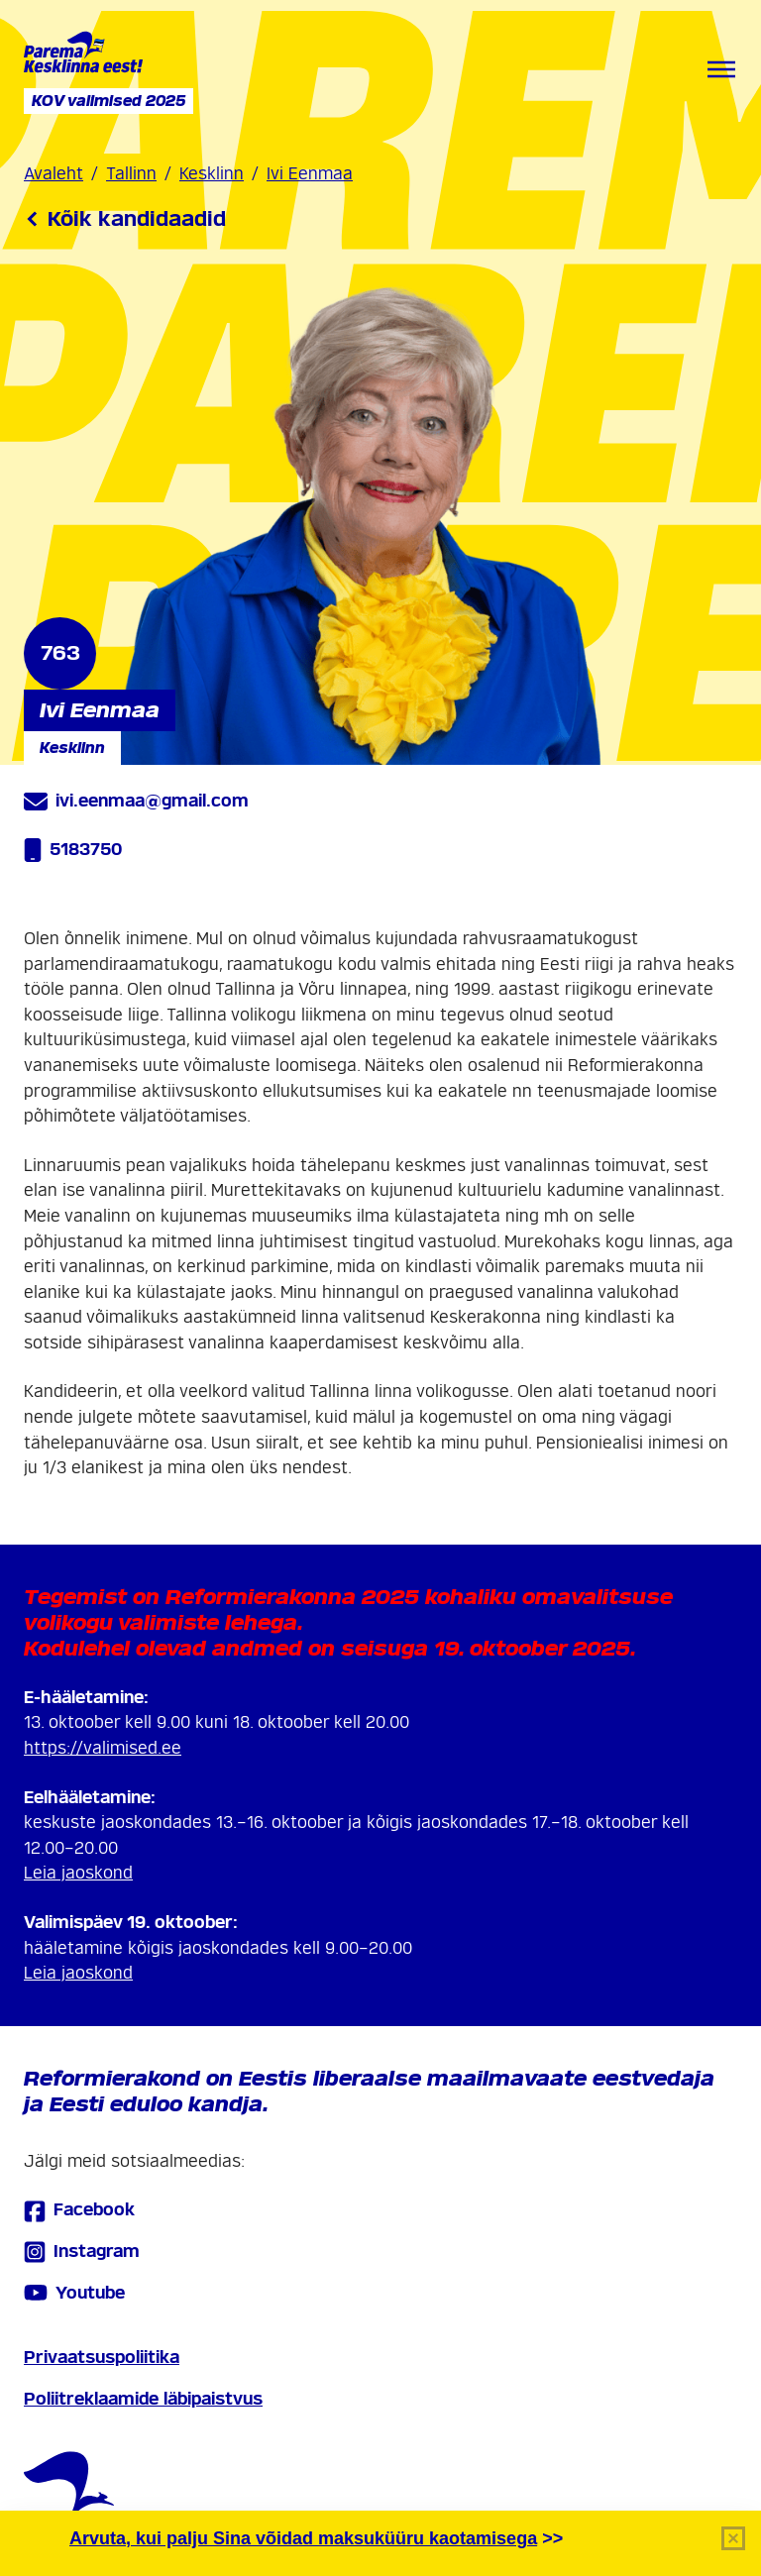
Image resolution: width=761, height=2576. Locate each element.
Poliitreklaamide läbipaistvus (143, 2399)
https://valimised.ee (102, 1748)
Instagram (82, 2251)
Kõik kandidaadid (125, 219)
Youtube (74, 2293)
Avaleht (53, 173)
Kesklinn (211, 173)
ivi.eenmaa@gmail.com (136, 801)
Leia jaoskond (78, 1873)
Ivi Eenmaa (310, 173)
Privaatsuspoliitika (101, 2357)
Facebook (79, 2211)
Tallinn (131, 173)
